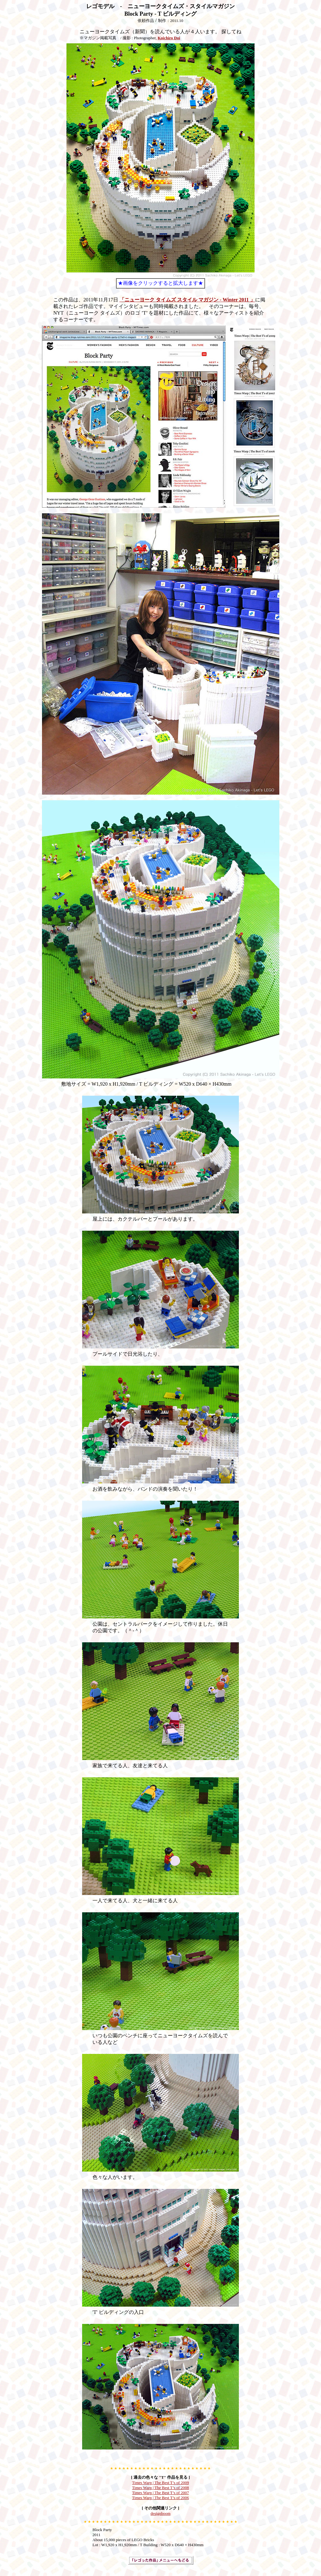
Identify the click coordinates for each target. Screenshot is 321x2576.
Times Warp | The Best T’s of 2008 (160, 2487)
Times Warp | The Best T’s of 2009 (160, 2482)
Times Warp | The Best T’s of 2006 (160, 2497)
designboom (160, 2513)
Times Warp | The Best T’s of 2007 (160, 2492)
